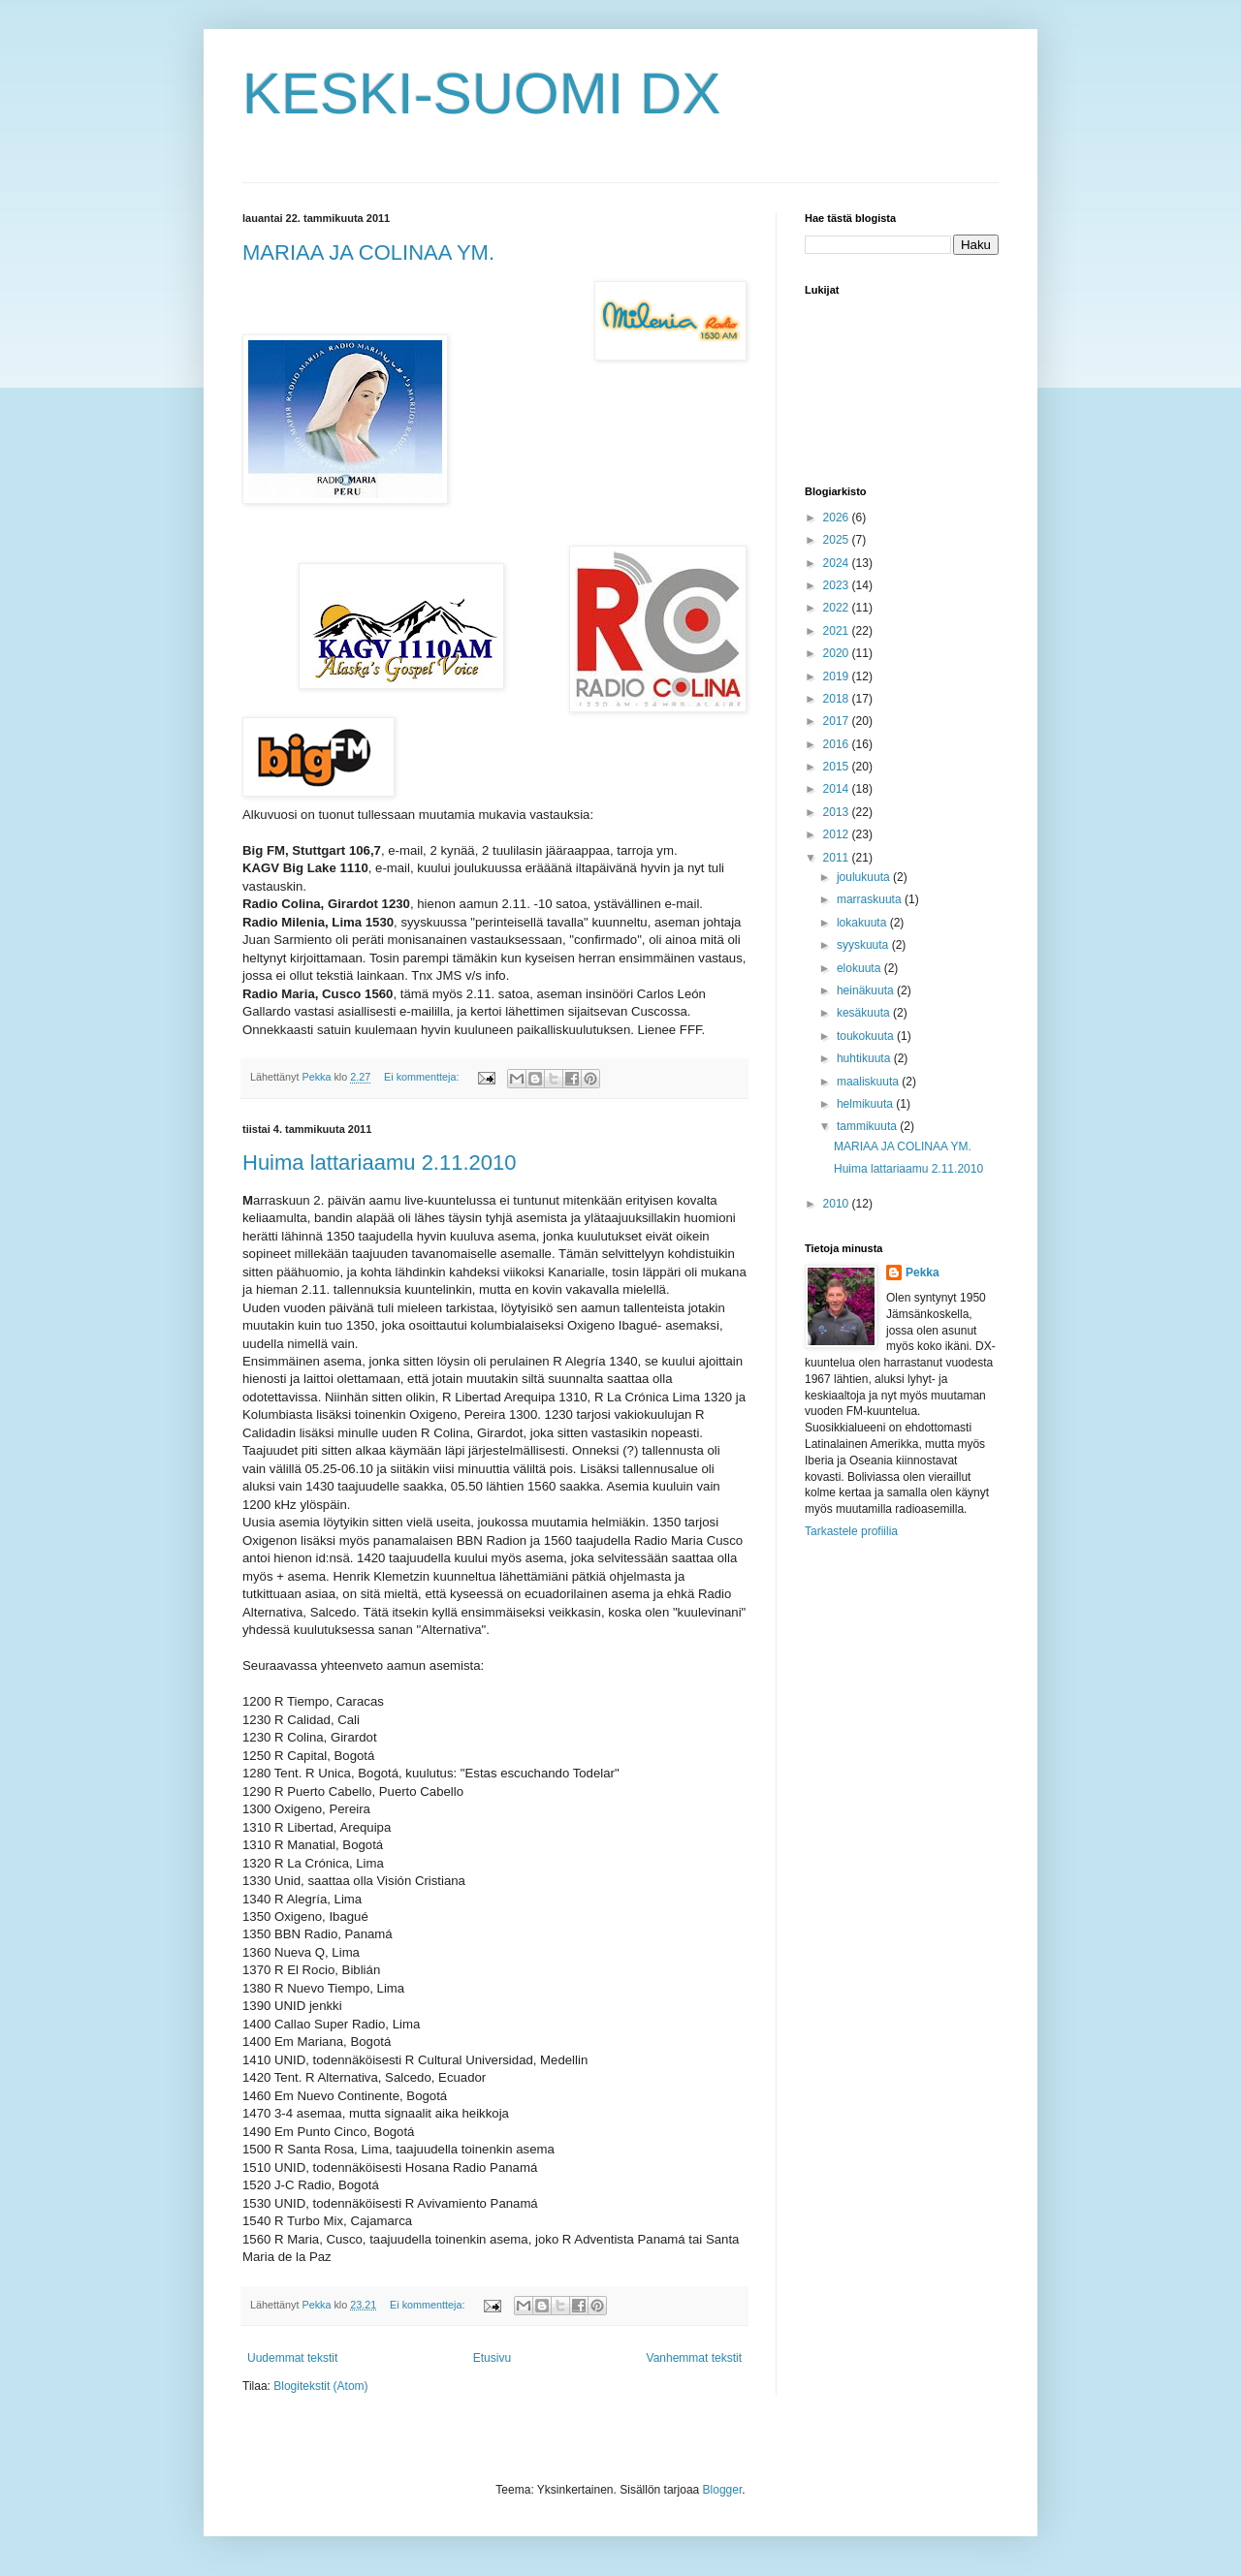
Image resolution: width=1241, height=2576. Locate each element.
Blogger (723, 2490)
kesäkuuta (865, 1013)
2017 (837, 721)
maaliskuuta (869, 1081)
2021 (837, 631)
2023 (837, 585)
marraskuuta (871, 899)
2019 (837, 676)
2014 (837, 789)
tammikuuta (868, 1126)
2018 (837, 699)
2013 (837, 812)
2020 (837, 653)
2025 (837, 540)
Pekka (922, 1272)
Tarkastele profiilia (851, 1531)
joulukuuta (865, 877)
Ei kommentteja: (422, 1077)
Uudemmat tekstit (292, 2358)
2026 (837, 517)
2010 (837, 1203)
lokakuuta (863, 922)
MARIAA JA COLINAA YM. (368, 252)
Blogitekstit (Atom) (320, 2386)
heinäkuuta (867, 990)
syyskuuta (864, 945)
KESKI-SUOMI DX (481, 93)
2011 (837, 857)
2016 (837, 744)
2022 (837, 607)
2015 (837, 766)
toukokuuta (867, 1036)
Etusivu (492, 2358)
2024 (837, 563)
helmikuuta (866, 1104)
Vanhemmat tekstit (694, 2358)
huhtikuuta (865, 1058)
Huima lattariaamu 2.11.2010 (379, 1162)
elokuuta (860, 968)
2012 (837, 834)
